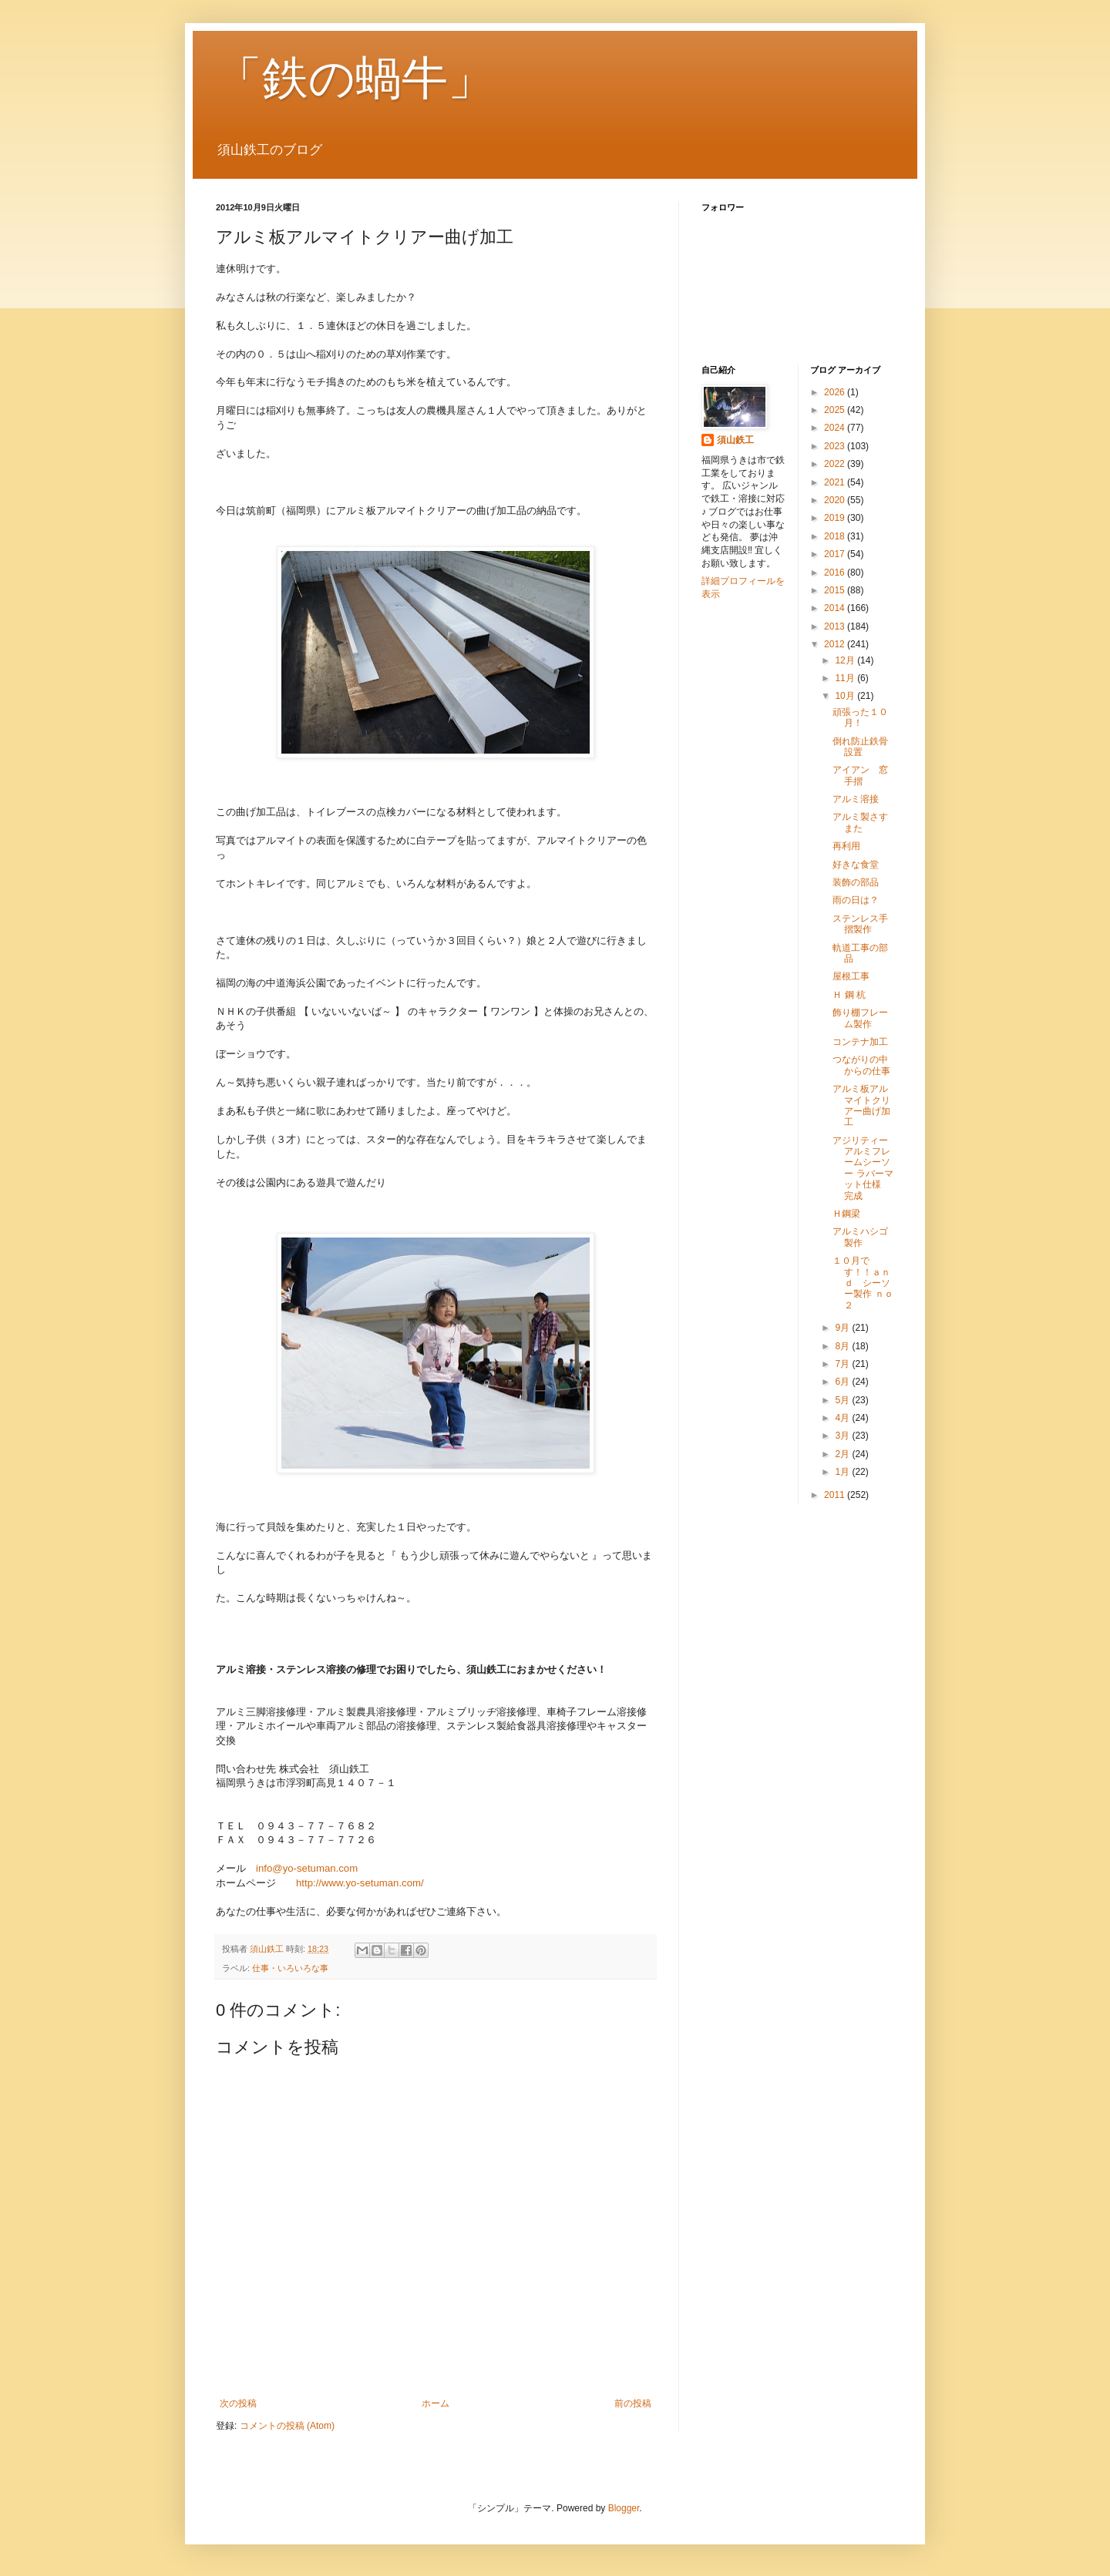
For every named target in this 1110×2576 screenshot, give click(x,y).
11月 (846, 678)
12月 (846, 660)
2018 (835, 536)
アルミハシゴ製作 (860, 1237)
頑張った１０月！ (860, 717)
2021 (835, 482)
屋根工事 (851, 976)
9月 (843, 1327)
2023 (835, 446)
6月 (843, 1381)
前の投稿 (632, 2403)
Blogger (624, 2508)
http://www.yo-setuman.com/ (360, 1883)
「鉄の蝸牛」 (355, 78)
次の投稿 (238, 2403)
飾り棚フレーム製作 (860, 1018)
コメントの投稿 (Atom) (287, 2425)
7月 (843, 1364)
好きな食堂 (855, 864)
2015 (835, 590)
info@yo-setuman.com (307, 1868)
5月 (843, 1400)
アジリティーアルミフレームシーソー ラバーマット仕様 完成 (870, 1168)
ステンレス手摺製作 (860, 924)
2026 (835, 392)
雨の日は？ (855, 900)
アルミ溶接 (855, 799)
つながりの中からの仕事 (861, 1065)
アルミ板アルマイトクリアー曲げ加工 (861, 1105)
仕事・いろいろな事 (290, 1968)
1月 (843, 1471)
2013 (835, 626)
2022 (835, 463)
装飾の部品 (855, 882)
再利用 (846, 846)
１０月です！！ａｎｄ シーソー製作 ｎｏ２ (862, 1283)
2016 (835, 572)
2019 (835, 517)
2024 (835, 427)
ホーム (435, 2403)
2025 (835, 410)
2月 (843, 1454)
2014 (835, 608)
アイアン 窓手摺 (860, 775)
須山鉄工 (735, 440)
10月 (846, 695)
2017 (835, 554)
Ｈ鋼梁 (846, 1213)
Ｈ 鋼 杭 (849, 994)
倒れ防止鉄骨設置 (860, 746)
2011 (835, 1495)
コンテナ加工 (860, 1041)
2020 (835, 500)
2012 (835, 644)
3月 (843, 1435)
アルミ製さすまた (860, 822)
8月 (843, 1346)
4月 (843, 1417)
